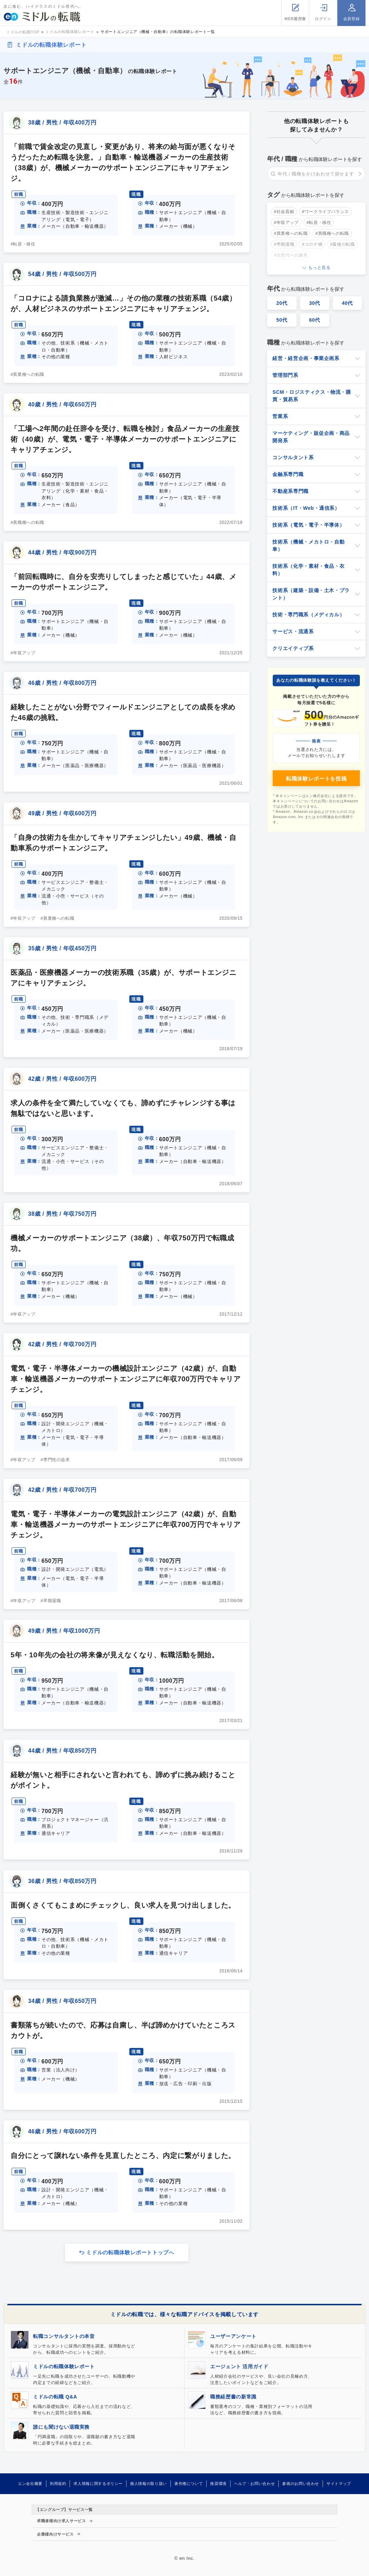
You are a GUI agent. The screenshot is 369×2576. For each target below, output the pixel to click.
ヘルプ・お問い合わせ (254, 2483)
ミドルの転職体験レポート (51, 45)
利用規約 (58, 2483)
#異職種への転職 (27, 522)
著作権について (188, 2483)
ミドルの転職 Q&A (55, 2397)
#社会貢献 (284, 211)
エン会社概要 (30, 2483)
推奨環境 (218, 2483)
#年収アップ (23, 652)
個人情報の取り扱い (148, 2483)
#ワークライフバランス (325, 211)
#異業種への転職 (27, 374)
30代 (314, 303)
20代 (281, 303)
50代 (281, 320)
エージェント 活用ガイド (239, 2366)
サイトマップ (338, 2483)
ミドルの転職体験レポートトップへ (130, 2252)
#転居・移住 (23, 244)
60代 (314, 320)
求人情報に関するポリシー (98, 2483)
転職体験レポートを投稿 (316, 779)
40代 (347, 303)
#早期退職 (51, 1600)
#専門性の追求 (55, 1459)
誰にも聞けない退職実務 (61, 2427)
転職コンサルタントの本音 (64, 2336)
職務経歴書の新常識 (233, 2397)
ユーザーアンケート (233, 2336)
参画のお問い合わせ (300, 2483)
